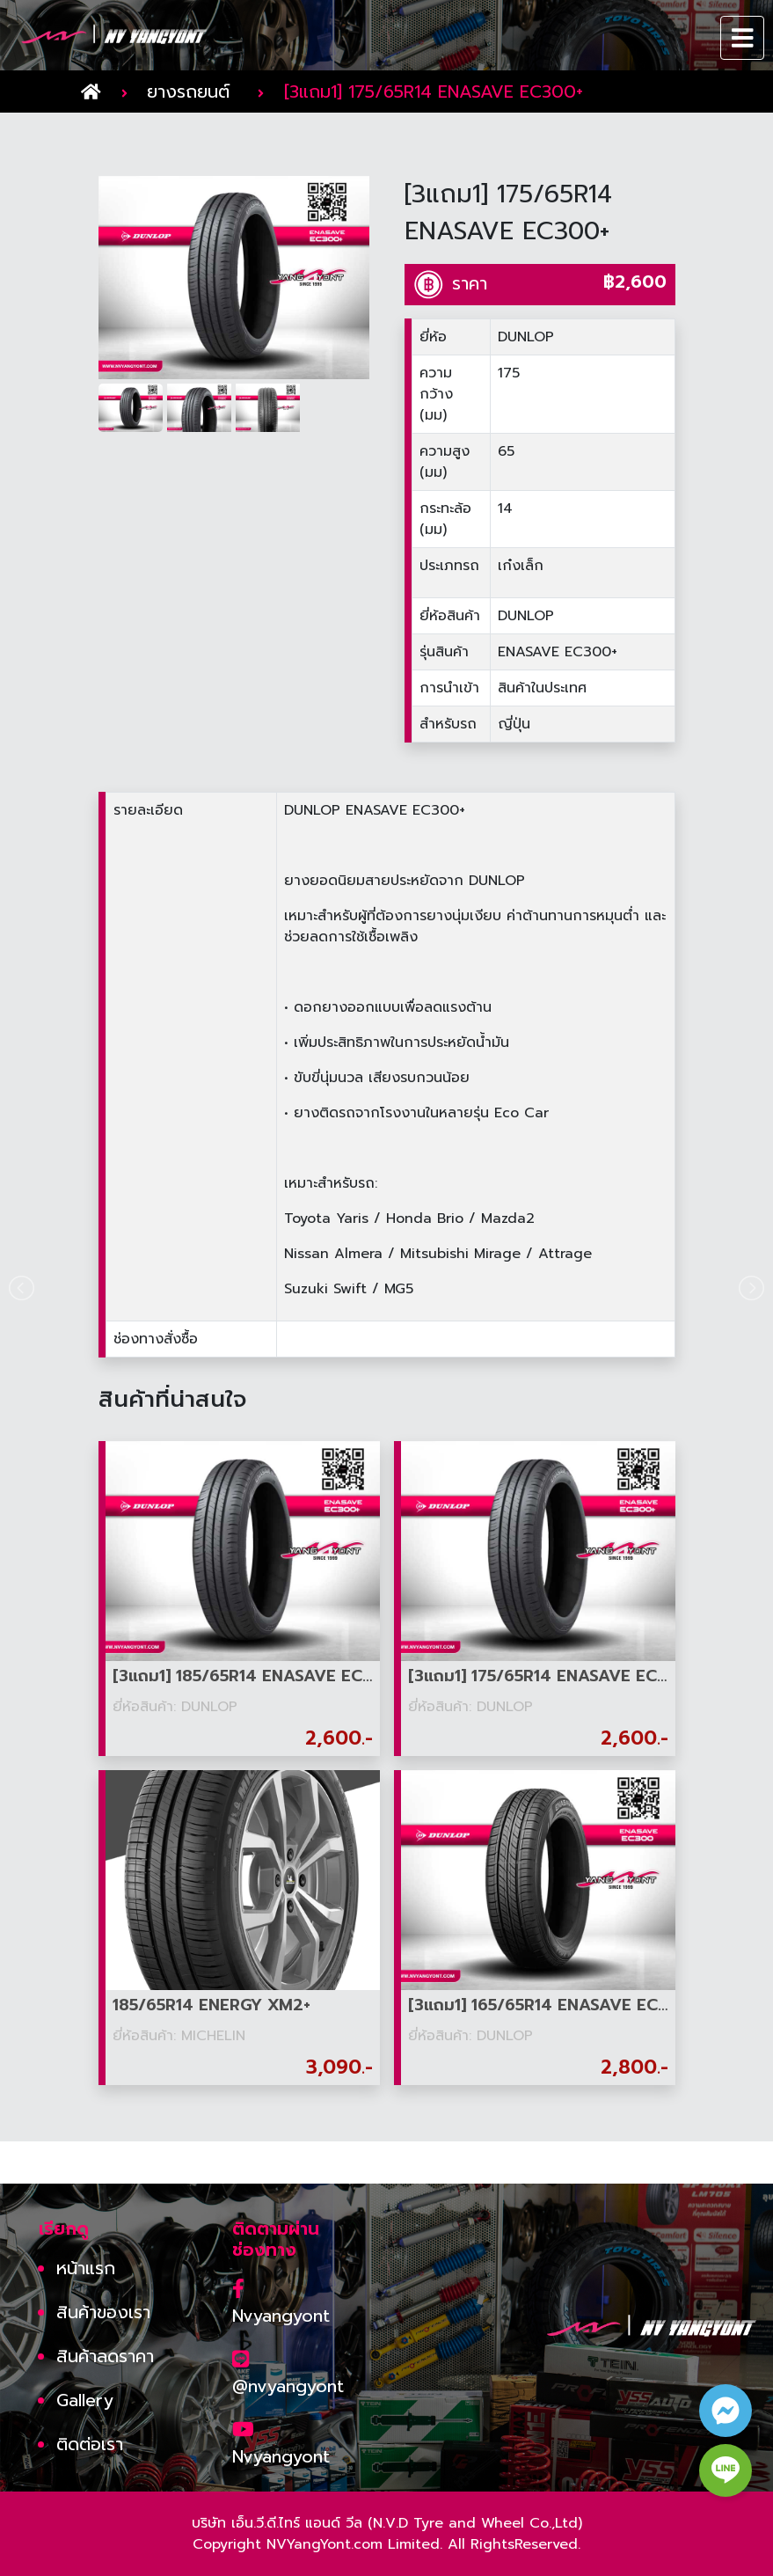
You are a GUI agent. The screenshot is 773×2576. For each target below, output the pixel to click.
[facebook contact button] (725, 2410)
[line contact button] (725, 2470)
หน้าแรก (85, 2268)
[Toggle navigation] (742, 38)
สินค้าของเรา (103, 2312)
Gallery (84, 2400)
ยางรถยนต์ (188, 91)
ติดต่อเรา (89, 2444)
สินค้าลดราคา (105, 2356)
